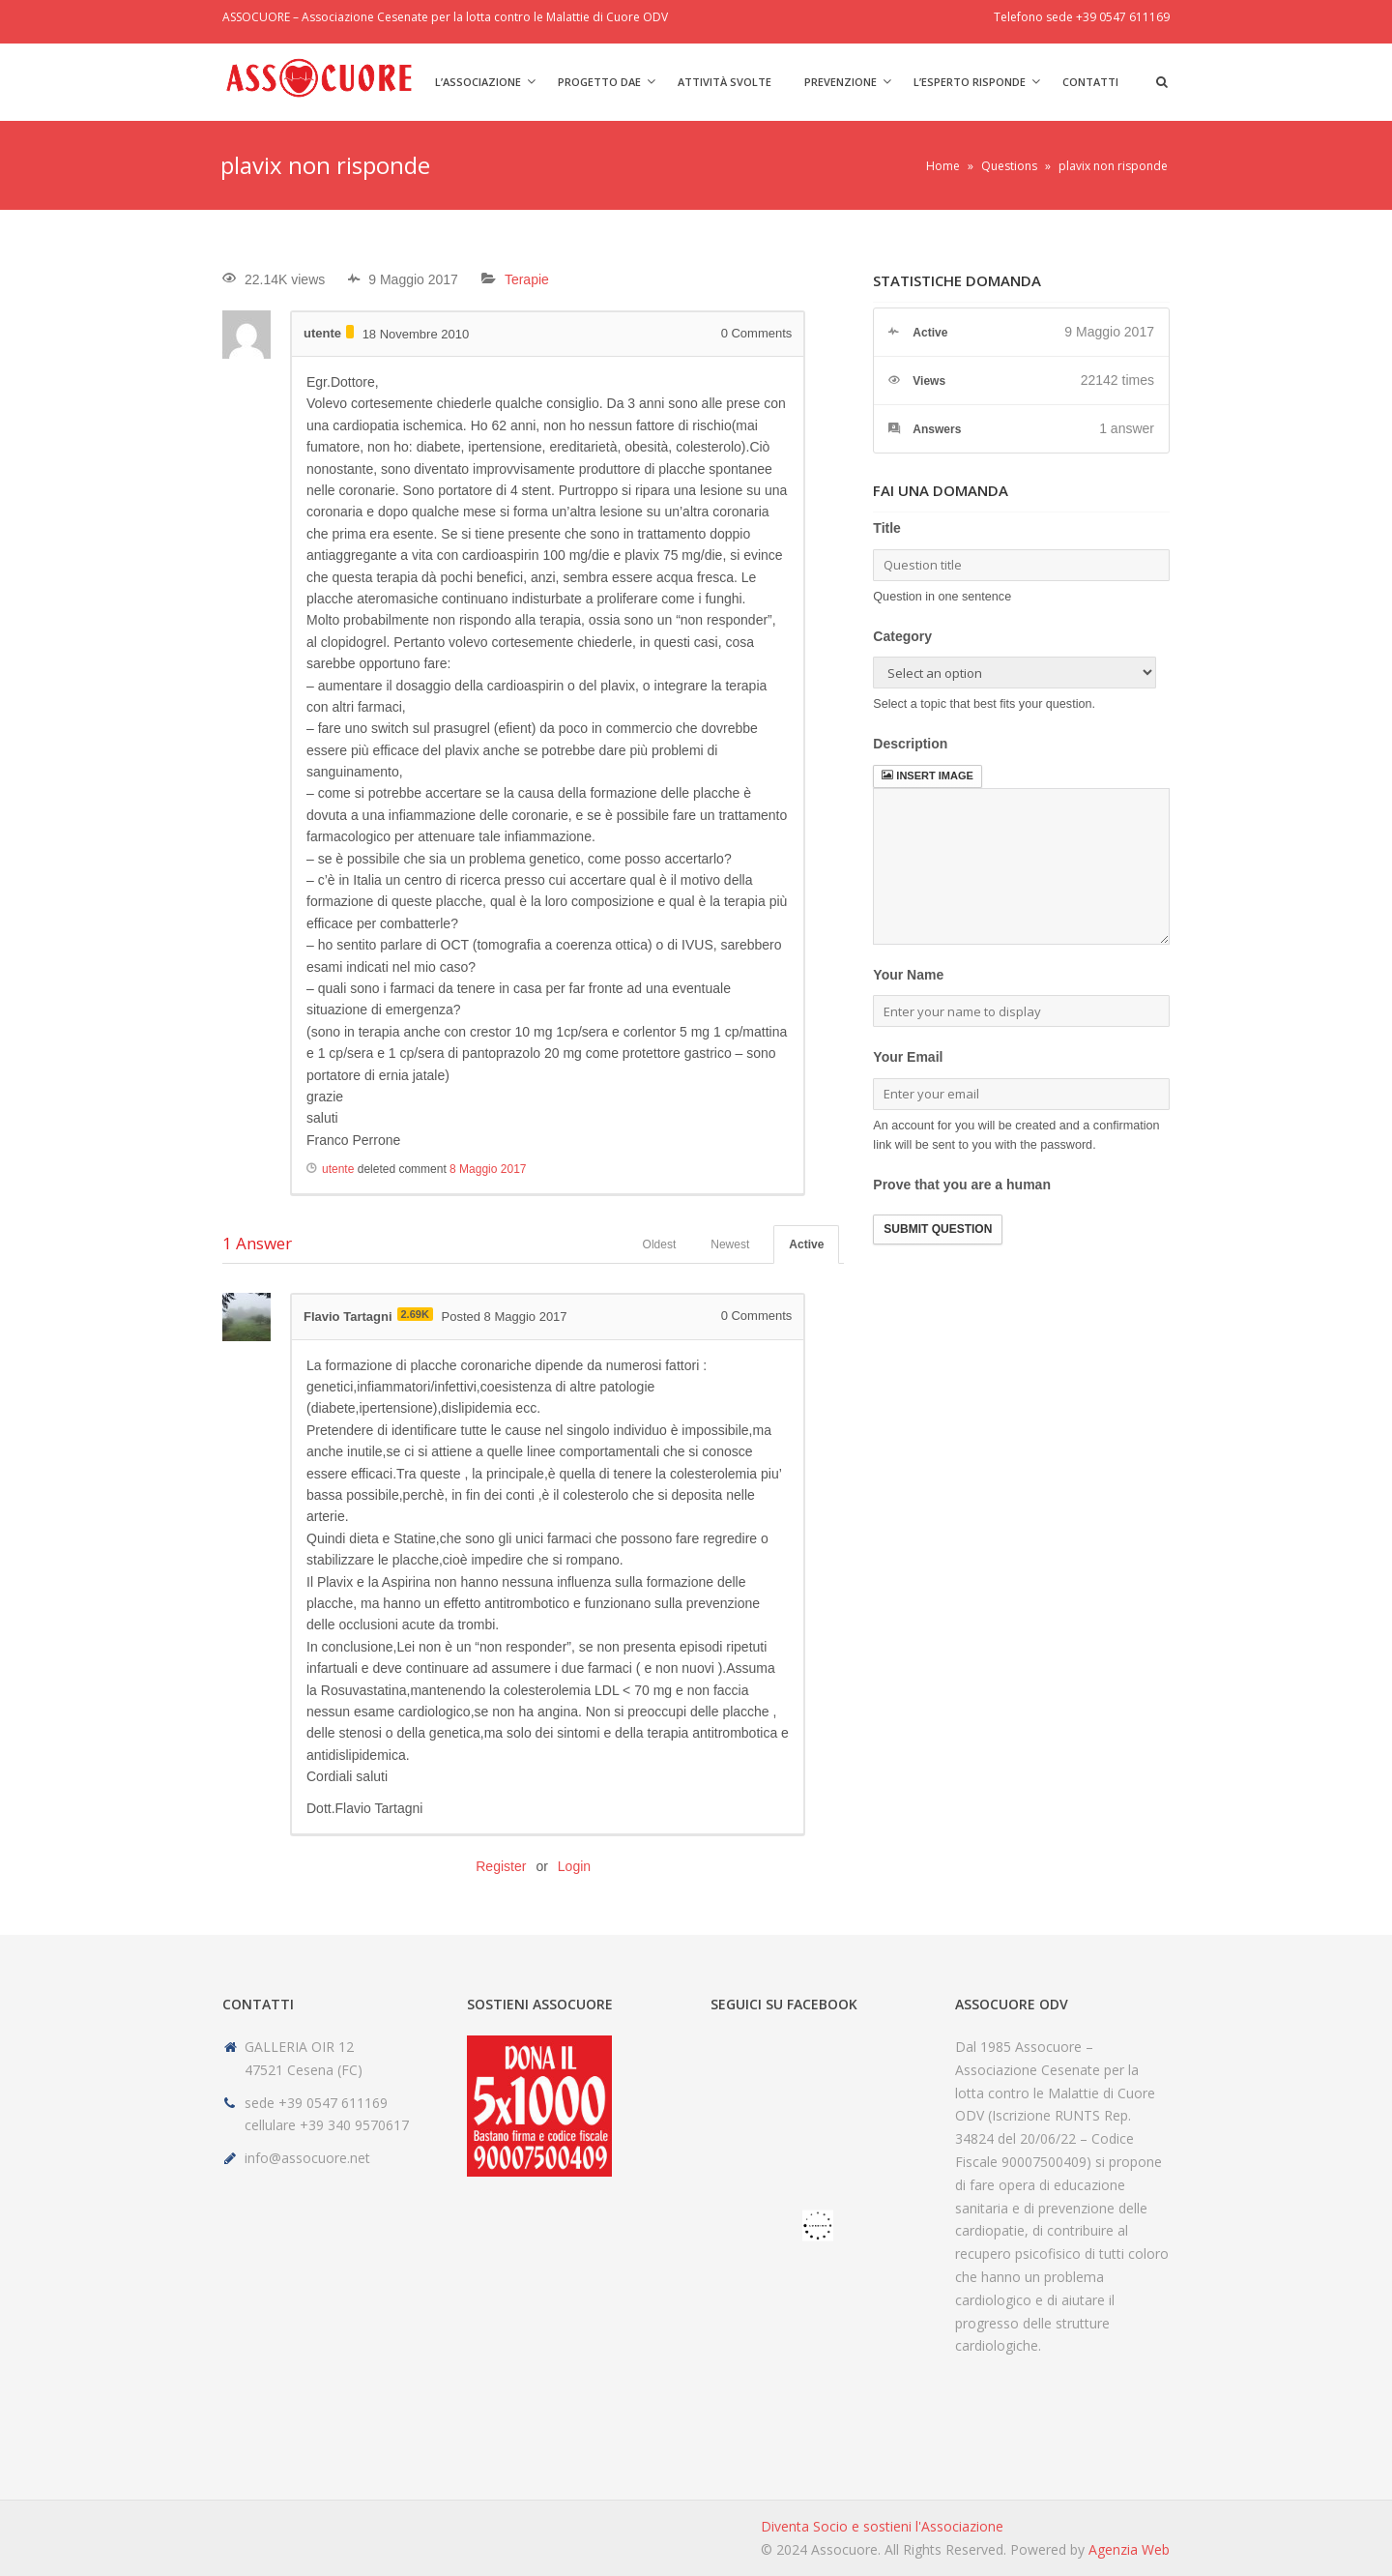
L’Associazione (478, 81)
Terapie (527, 279)
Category (902, 636)
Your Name (908, 974)
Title (887, 528)
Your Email (907, 1057)
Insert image (927, 775)
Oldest (660, 1244)
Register (501, 1866)
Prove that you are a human (962, 1184)
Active (806, 1244)
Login (574, 1866)
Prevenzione (840, 81)
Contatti (1090, 81)
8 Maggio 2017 (488, 1169)
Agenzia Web (1129, 2549)
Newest (729, 1244)
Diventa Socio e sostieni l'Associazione (882, 2526)
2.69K (415, 1314)
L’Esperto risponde (970, 81)
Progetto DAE (599, 81)
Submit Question (938, 1229)
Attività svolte (724, 81)
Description (910, 743)
